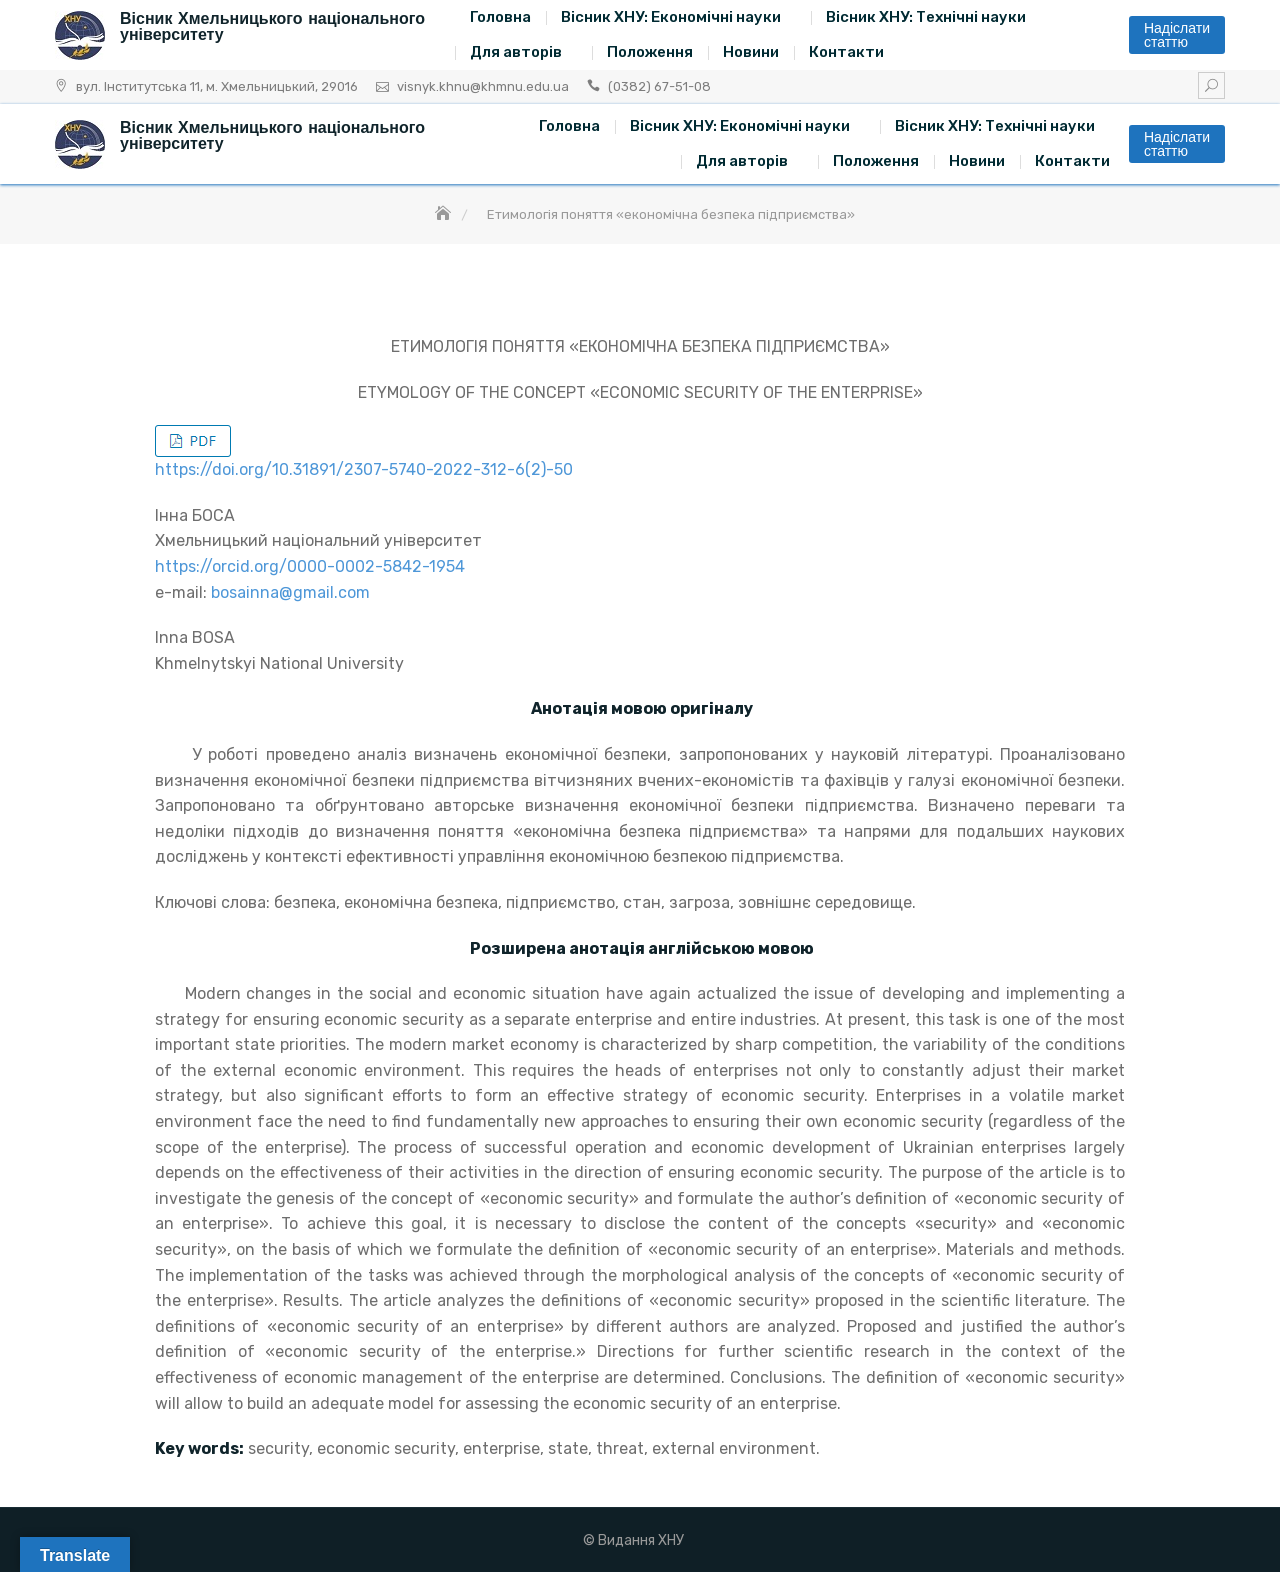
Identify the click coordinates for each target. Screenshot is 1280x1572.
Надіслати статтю (1177, 35)
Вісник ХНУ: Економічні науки (671, 17)
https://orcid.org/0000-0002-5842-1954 (310, 566)
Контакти (846, 52)
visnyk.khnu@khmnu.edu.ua (483, 86)
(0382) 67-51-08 (659, 86)
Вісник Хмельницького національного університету (272, 26)
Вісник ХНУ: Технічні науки (926, 17)
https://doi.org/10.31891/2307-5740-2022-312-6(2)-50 (364, 469)
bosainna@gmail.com (290, 592)
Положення (650, 52)
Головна (500, 17)
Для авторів (516, 52)
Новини (751, 52)
